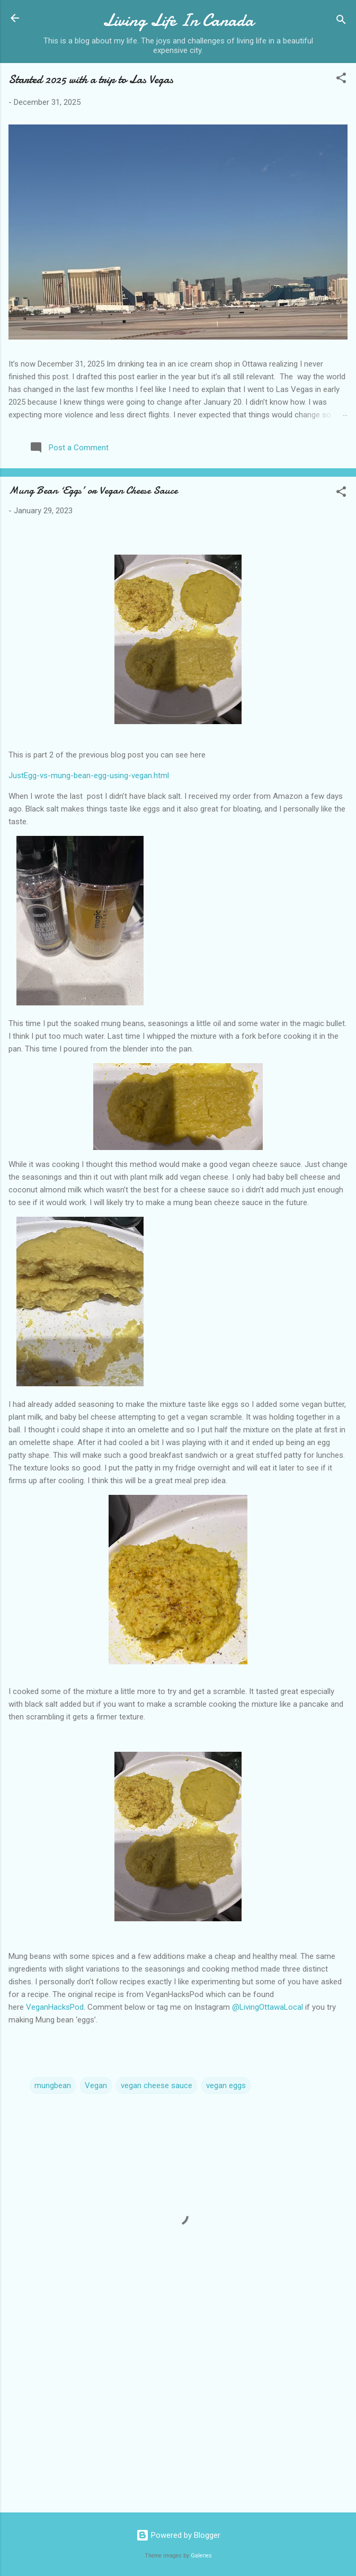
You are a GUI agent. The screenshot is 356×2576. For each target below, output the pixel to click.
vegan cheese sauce (156, 2085)
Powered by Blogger (178, 2535)
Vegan (96, 2085)
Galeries (201, 2555)
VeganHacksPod (55, 2007)
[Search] (341, 21)
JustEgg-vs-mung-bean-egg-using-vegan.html (88, 775)
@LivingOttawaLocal (267, 2007)
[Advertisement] (178, 2421)
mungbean (52, 2085)
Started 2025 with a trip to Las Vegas (90, 79)
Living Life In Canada (178, 20)
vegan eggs (226, 2085)
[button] (341, 80)
